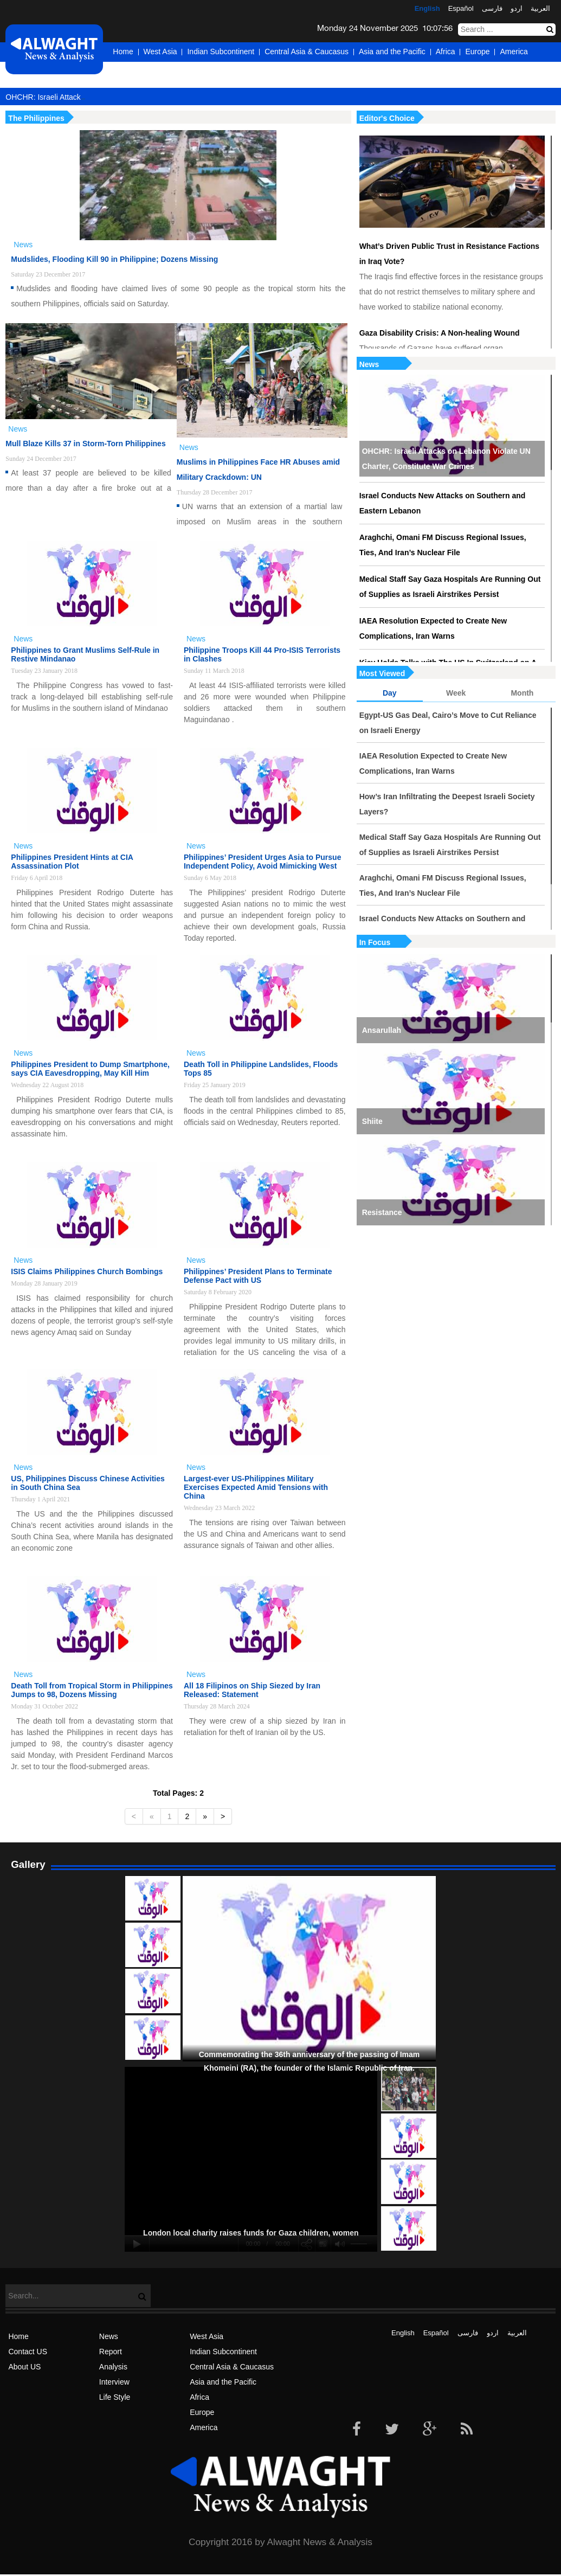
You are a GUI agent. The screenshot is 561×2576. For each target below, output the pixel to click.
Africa (445, 51)
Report (110, 2351)
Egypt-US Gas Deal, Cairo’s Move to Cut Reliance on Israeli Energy (448, 723)
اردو (517, 8)
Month (522, 693)
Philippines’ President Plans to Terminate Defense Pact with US (258, 1275)
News (369, 364)
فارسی (492, 8)
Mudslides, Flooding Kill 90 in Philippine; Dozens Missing (114, 259)
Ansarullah (381, 1030)
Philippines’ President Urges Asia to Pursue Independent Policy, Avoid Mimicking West (262, 861)
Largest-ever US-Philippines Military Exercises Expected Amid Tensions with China (256, 1487)
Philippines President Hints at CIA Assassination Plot (72, 861)
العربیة (540, 8)
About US (24, 2366)
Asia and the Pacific (392, 51)
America (513, 51)
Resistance (382, 1212)
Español (461, 8)
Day (390, 693)
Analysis (113, 2366)
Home (123, 51)
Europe (477, 51)
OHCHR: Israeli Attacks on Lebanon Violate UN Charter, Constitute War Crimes (446, 459)
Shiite (372, 1121)
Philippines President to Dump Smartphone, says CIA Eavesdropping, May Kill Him (90, 1068)
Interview (114, 2382)
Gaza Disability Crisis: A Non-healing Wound (439, 333)
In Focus (375, 942)
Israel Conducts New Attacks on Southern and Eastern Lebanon (442, 503)
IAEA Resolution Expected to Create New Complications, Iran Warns (433, 628)
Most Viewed (382, 673)
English (427, 8)
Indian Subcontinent (220, 51)
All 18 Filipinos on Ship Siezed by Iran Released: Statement (252, 1690)
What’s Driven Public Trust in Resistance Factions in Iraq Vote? (449, 254)
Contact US (27, 2351)
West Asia (160, 51)
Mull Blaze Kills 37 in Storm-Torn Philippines (85, 443)
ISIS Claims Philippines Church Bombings (87, 1271)
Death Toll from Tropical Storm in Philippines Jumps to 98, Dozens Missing (91, 1690)
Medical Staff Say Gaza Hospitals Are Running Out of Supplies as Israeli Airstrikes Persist (450, 587)
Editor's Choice (387, 118)
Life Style (115, 2397)
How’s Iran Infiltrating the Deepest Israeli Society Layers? (447, 804)
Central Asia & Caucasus (307, 51)
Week (456, 693)
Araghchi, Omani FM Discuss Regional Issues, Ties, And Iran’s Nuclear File (442, 545)
